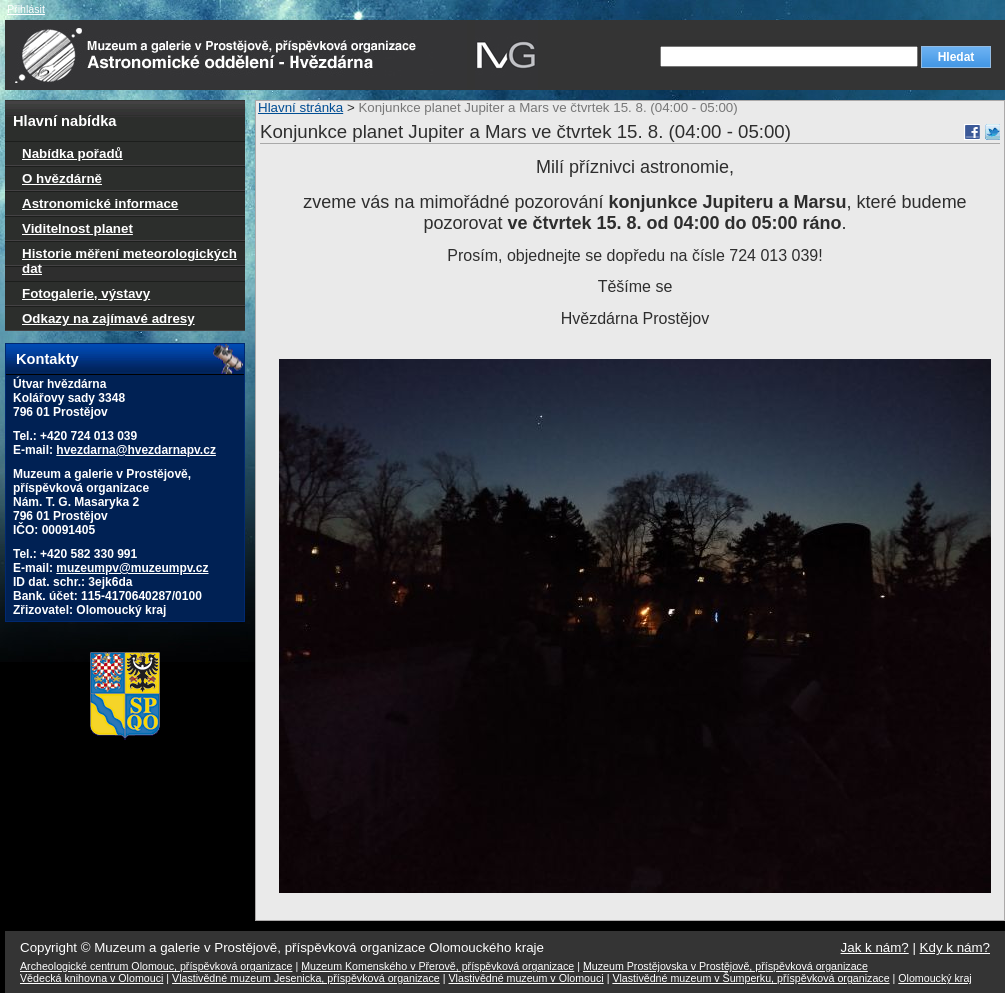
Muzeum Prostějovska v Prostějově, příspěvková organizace (725, 966)
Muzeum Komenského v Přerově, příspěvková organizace (437, 966)
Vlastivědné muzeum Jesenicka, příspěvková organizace (306, 978)
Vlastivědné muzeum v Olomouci (526, 978)
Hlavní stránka (300, 107)
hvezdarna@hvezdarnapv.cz (136, 450)
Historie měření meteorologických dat (129, 261)
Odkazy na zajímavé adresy (108, 318)
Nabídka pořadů (72, 153)
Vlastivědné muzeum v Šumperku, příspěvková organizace (750, 978)
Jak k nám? (875, 947)
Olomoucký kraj (934, 978)
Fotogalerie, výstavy (86, 293)
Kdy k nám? (955, 947)
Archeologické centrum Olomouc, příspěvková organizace (156, 966)
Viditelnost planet (77, 228)
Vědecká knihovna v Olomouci (91, 978)
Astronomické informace (100, 203)
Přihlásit (26, 9)
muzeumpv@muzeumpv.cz (132, 568)
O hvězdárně (62, 178)
